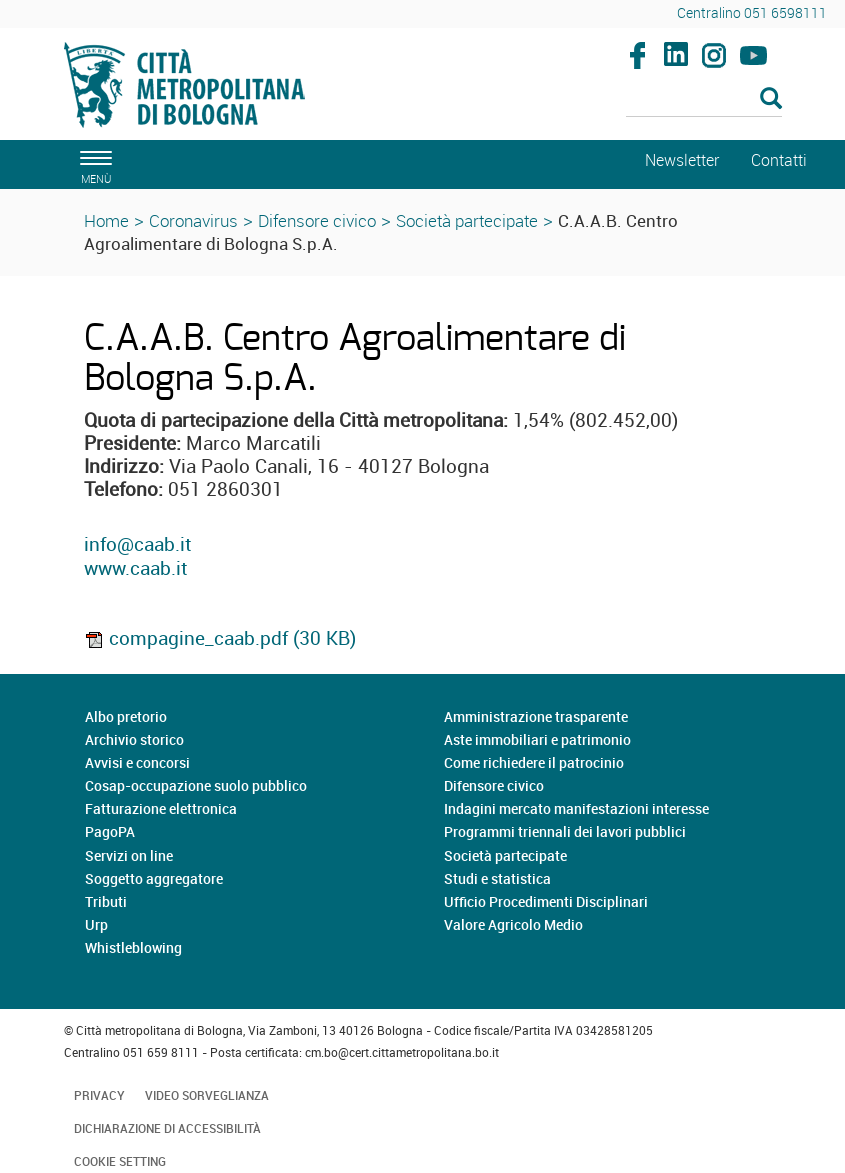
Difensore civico (317, 220)
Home (106, 220)
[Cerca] (704, 100)
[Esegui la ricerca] (771, 99)
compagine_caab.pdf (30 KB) (220, 638)
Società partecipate (467, 220)
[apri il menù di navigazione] (93, 164)
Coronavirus (193, 220)
